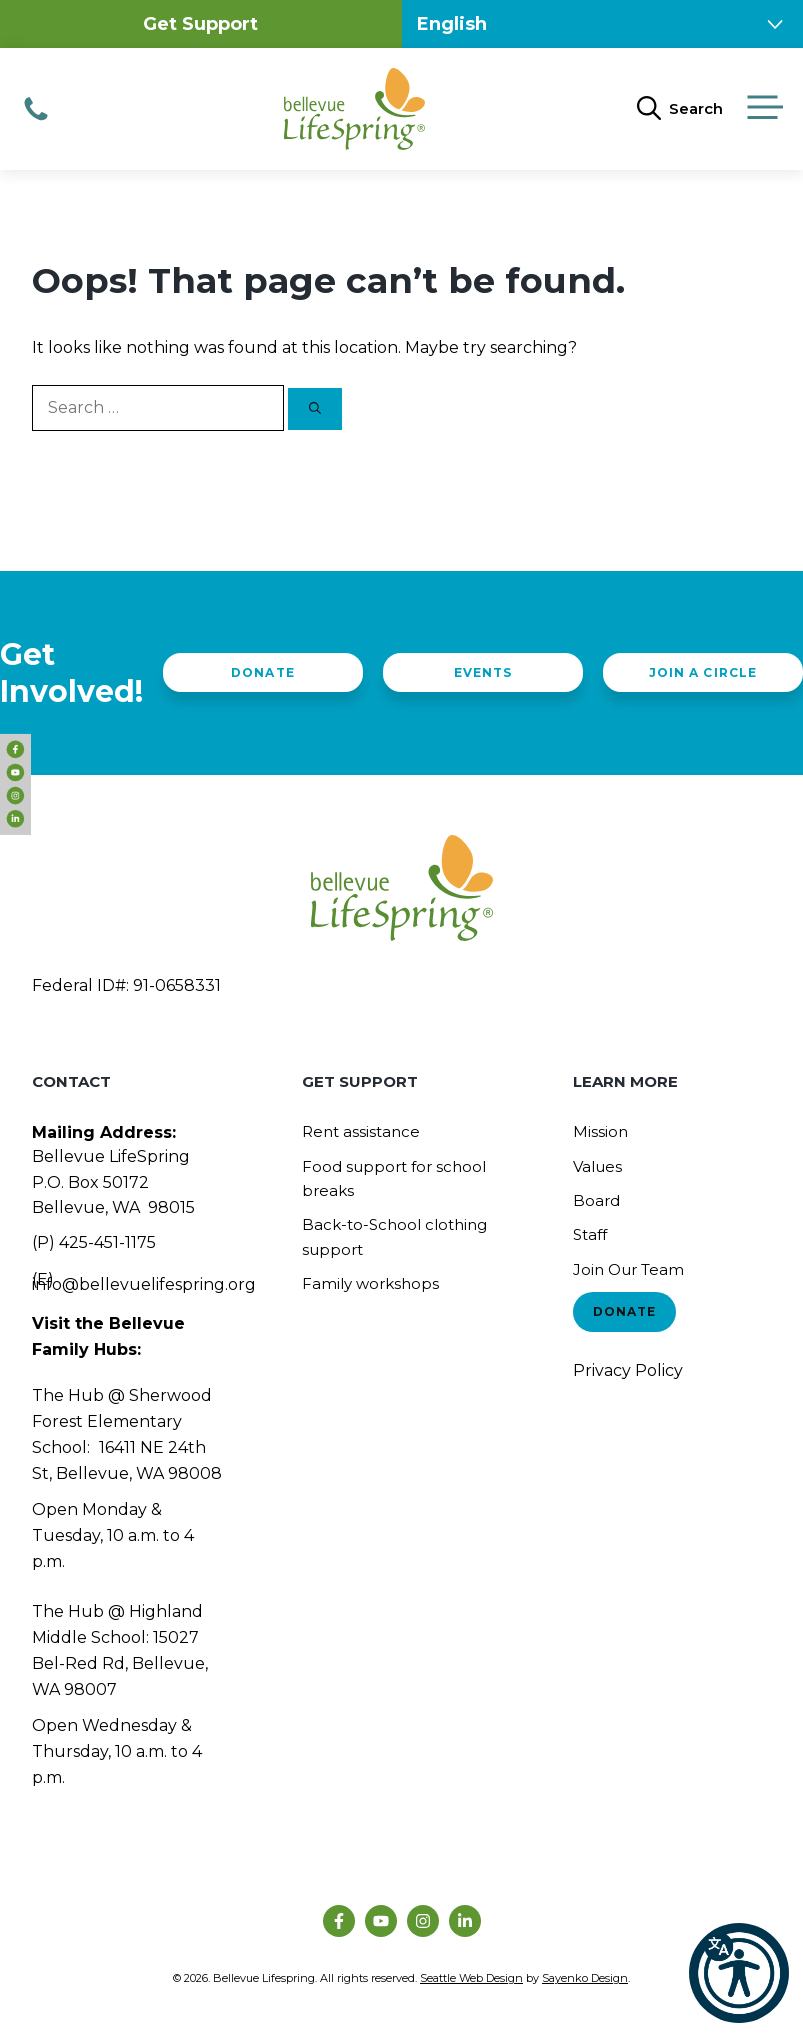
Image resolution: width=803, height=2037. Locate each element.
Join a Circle (702, 672)
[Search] (315, 409)
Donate (262, 672)
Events (483, 672)
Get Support (200, 24)
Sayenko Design (585, 1978)
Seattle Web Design (471, 1978)
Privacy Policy (628, 1370)
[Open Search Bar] (680, 109)
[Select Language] (603, 24)
